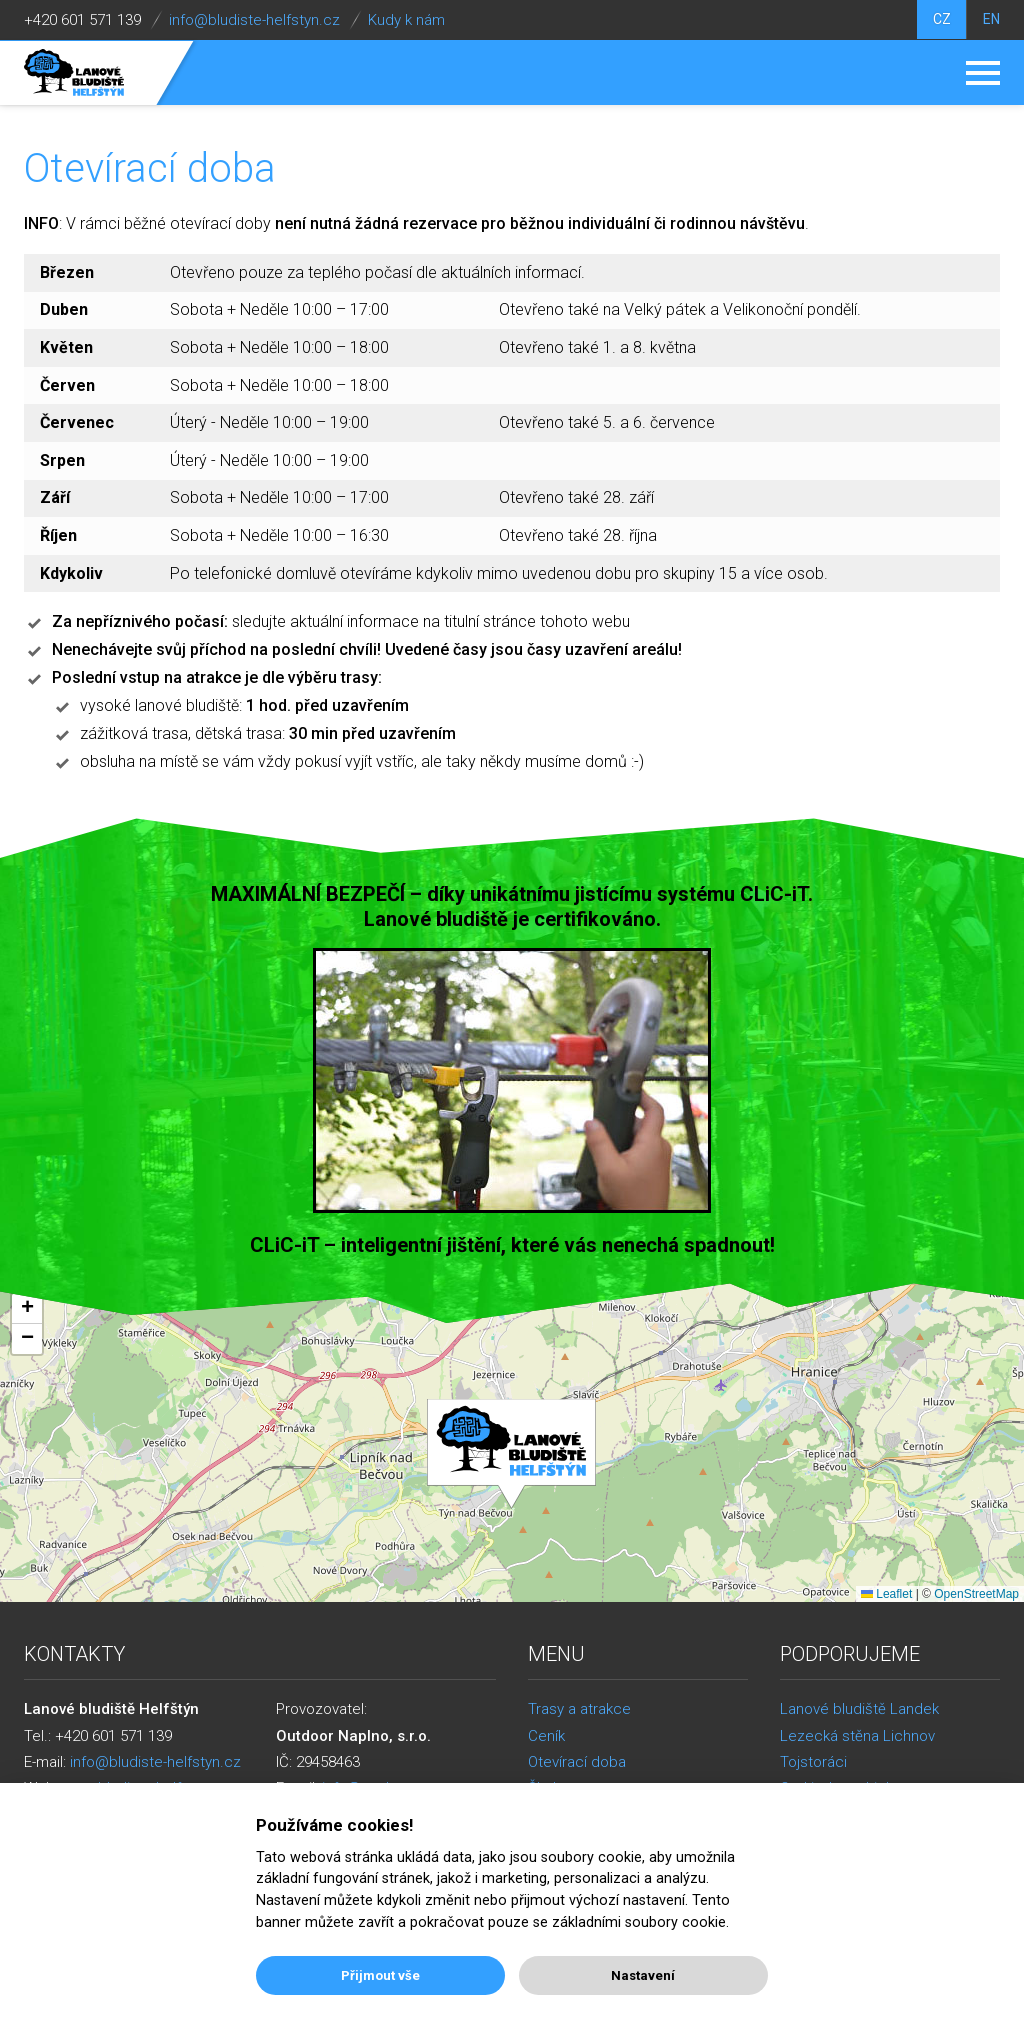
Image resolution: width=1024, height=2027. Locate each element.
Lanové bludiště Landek (859, 1709)
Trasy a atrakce (579, 1709)
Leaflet (886, 1594)
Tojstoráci (813, 1762)
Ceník (546, 1736)
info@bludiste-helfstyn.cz (254, 20)
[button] (511, 1454)
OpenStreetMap (976, 1594)
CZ (939, 20)
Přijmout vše (380, 1975)
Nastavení (643, 1975)
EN (991, 20)
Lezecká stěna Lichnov (857, 1736)
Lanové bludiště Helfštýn (75, 73)
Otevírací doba (577, 1762)
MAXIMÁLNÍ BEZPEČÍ (308, 894)
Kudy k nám (406, 20)
